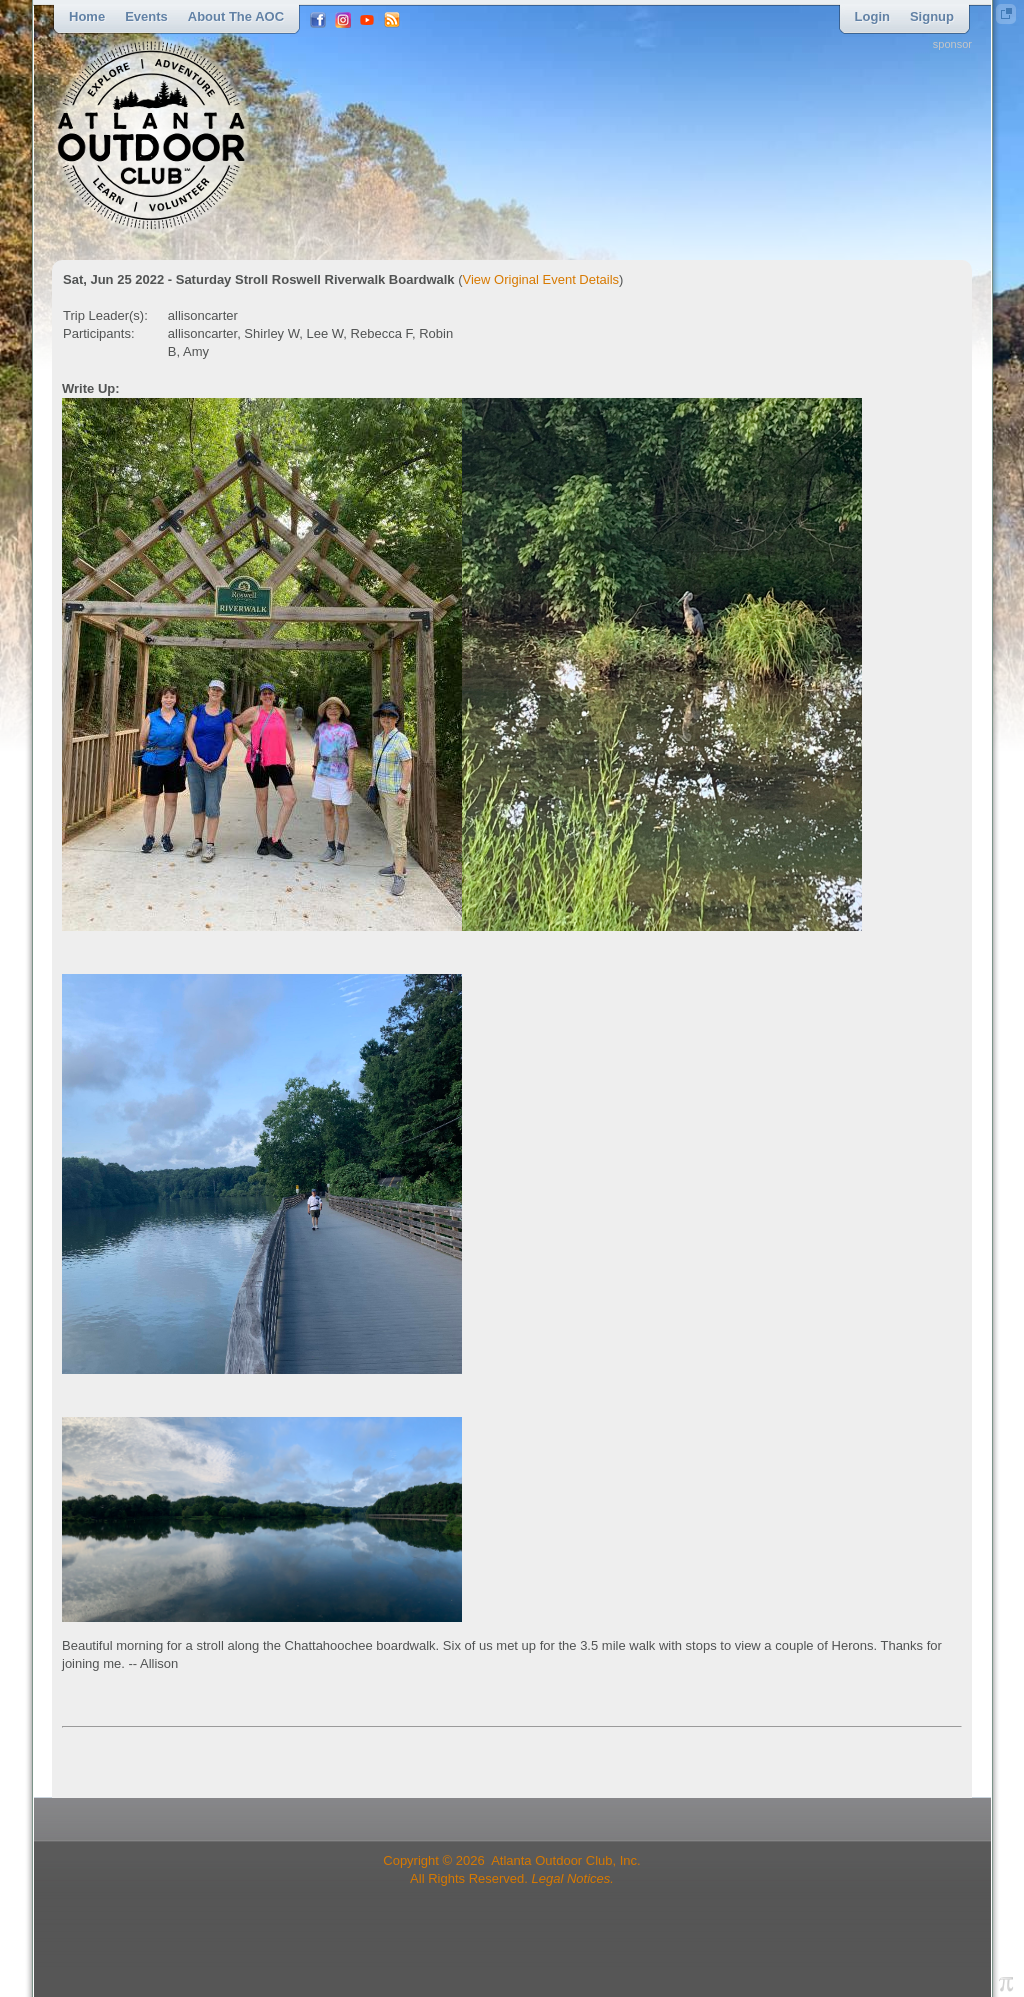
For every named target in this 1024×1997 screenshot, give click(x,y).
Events (146, 16)
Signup (932, 16)
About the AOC (236, 16)
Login (872, 16)
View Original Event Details (541, 279)
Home (87, 16)
